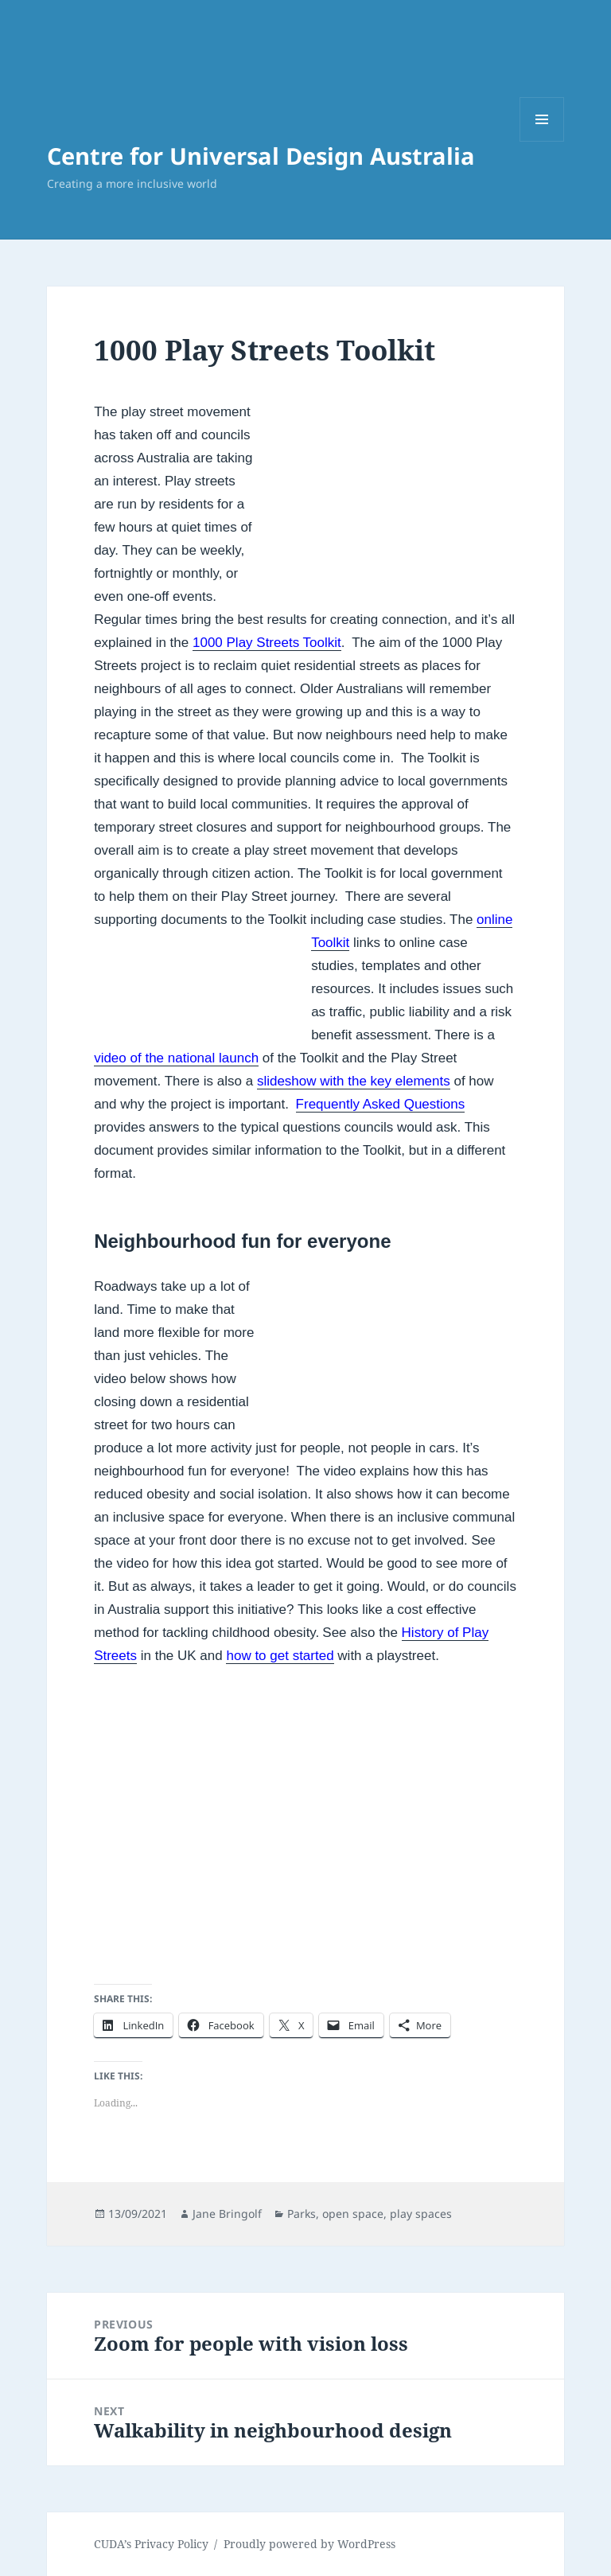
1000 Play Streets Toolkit (267, 642)
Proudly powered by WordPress (309, 2543)
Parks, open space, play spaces (369, 2213)
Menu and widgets (542, 141)
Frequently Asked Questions (380, 1104)
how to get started (279, 1655)
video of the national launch (176, 1058)
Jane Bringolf (227, 2213)
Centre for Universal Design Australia (261, 155)
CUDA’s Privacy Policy (151, 2543)
